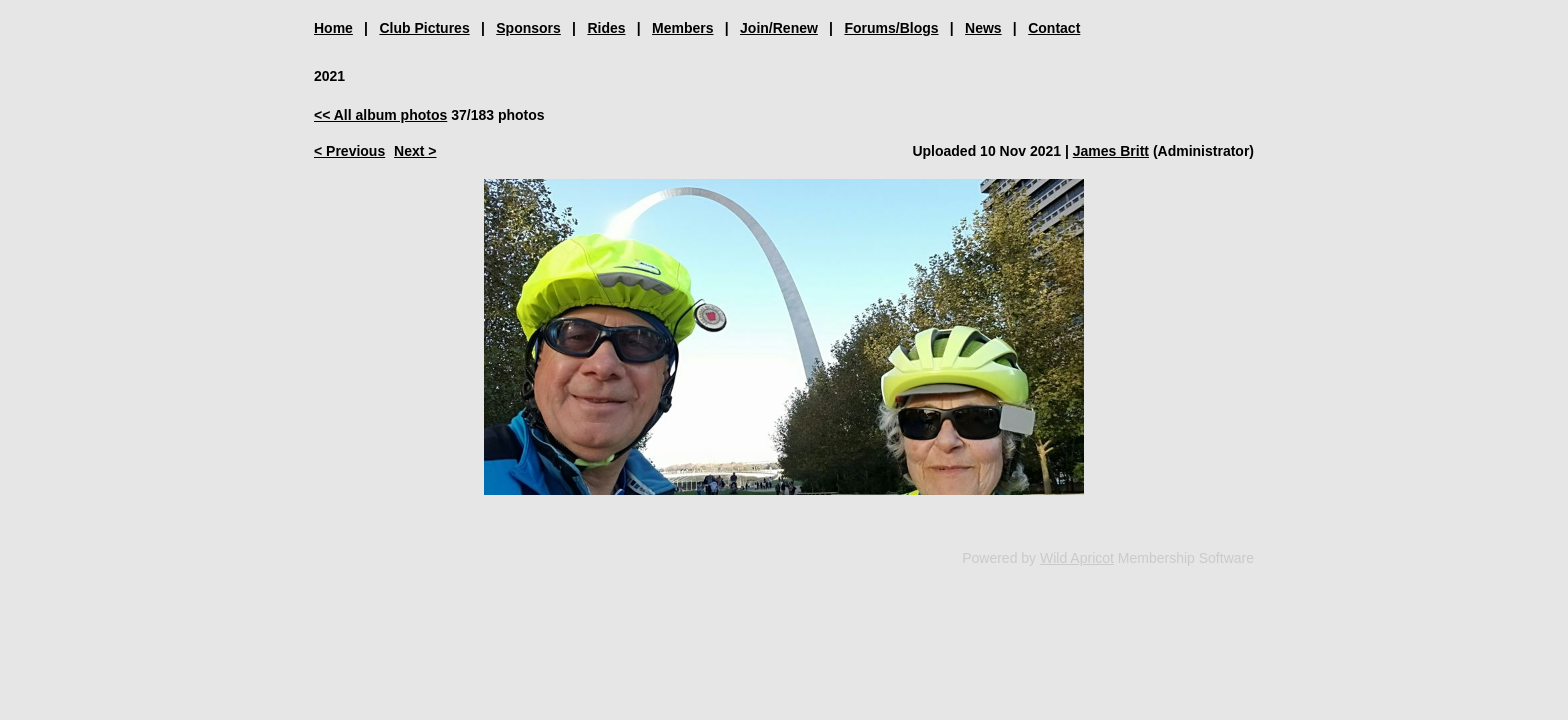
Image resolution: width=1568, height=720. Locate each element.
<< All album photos (380, 115)
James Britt (1111, 151)
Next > (415, 151)
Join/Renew (779, 28)
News (983, 28)
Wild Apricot (1077, 558)
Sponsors (528, 28)
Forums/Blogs (891, 28)
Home (333, 28)
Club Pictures (424, 28)
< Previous (349, 151)
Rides (606, 28)
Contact (1054, 28)
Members (682, 28)
